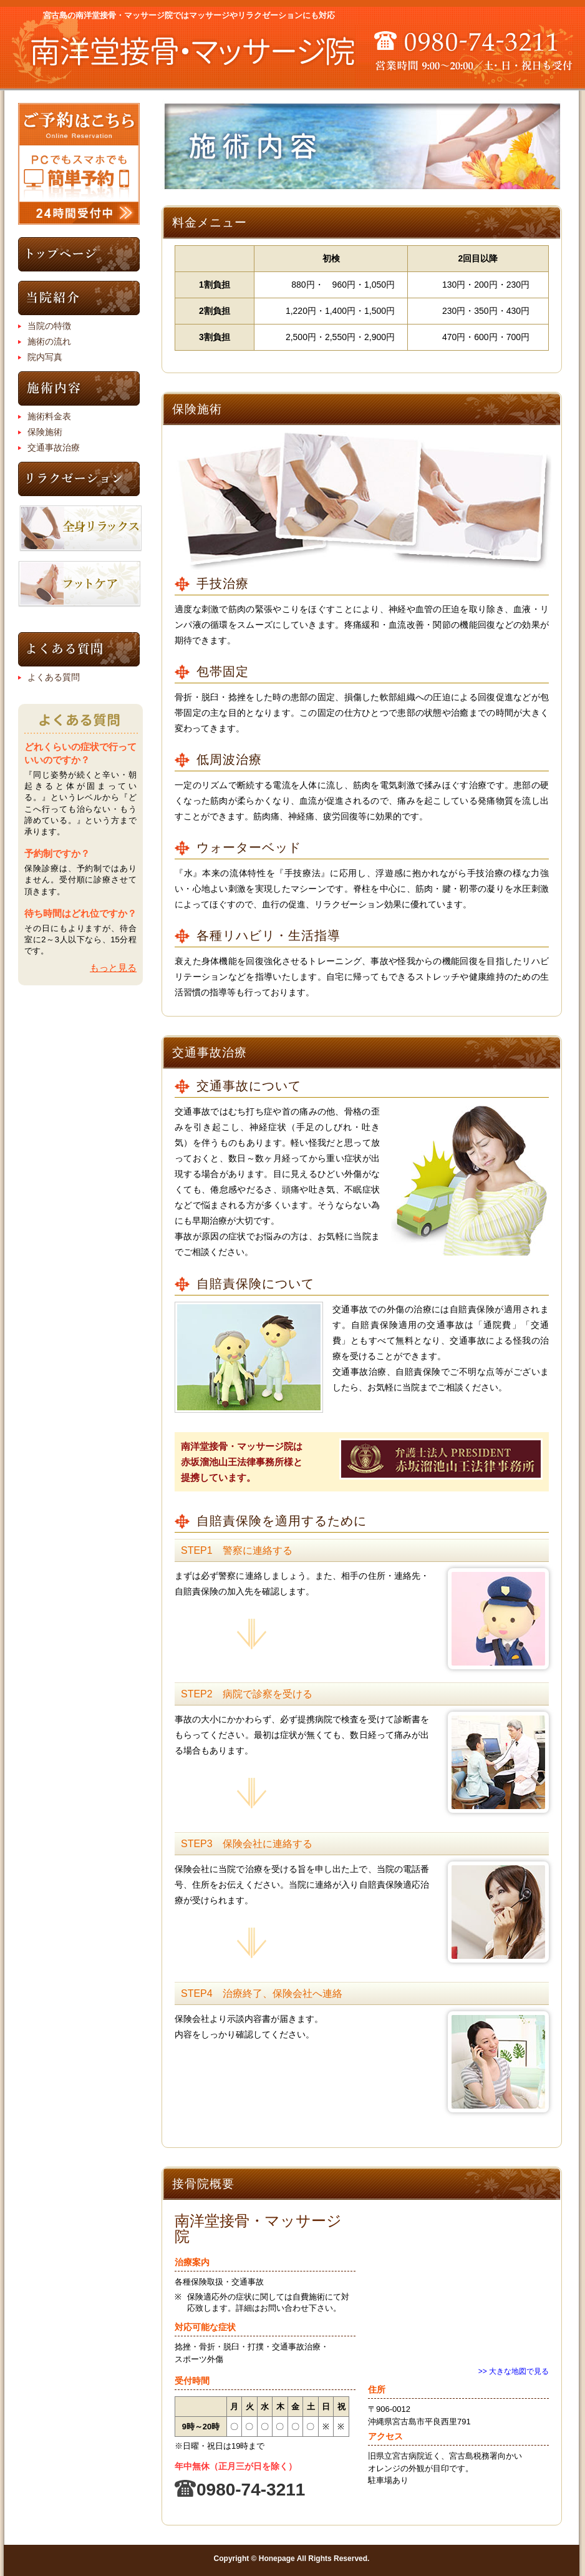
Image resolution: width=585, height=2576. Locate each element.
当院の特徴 (49, 326)
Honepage (277, 2558)
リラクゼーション (79, 479)
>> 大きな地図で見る (513, 2371)
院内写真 (44, 357)
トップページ (79, 254)
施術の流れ (49, 341)
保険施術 (44, 432)
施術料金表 (49, 416)
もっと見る (113, 967)
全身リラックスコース (80, 528)
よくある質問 (79, 649)
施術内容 (79, 388)
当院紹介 (79, 298)
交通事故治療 (53, 447)
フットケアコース (79, 584)
